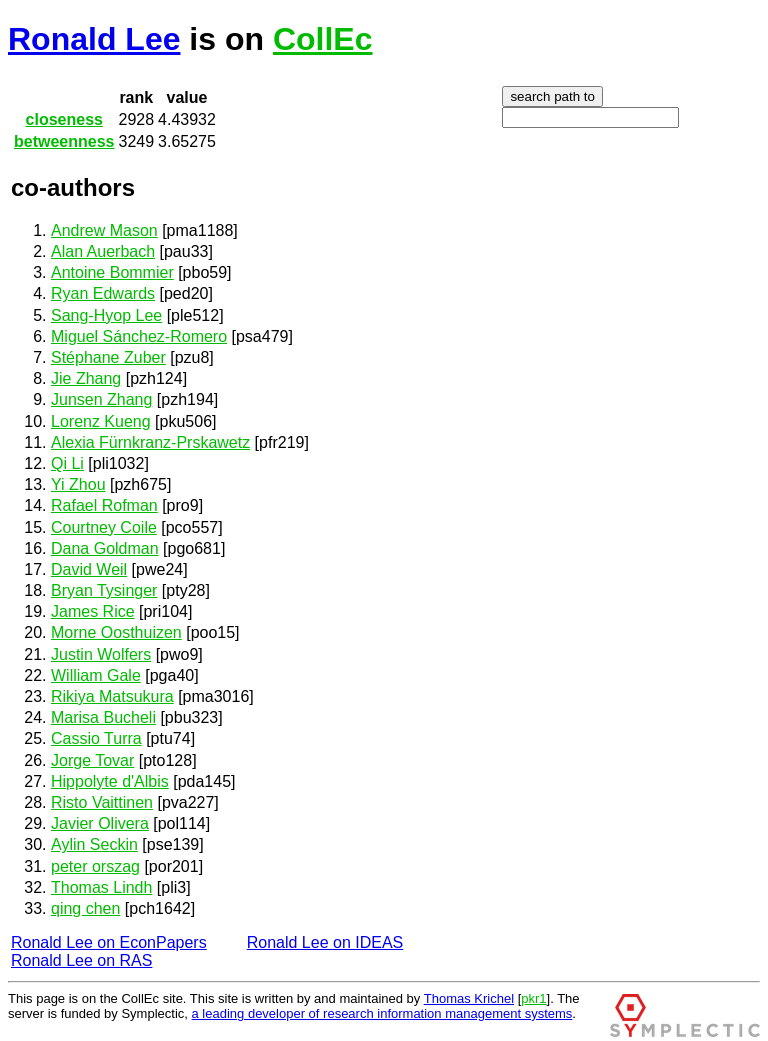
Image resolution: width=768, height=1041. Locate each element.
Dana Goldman (105, 548)
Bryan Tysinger (104, 590)
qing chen (85, 908)
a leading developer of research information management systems (382, 1013)
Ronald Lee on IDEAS (325, 942)
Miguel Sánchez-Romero (139, 336)
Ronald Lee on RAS (81, 960)
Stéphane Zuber (108, 357)
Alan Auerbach (103, 251)
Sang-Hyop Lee (106, 315)
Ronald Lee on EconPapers (109, 942)
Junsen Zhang (101, 399)
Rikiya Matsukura (112, 696)
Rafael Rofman (104, 505)
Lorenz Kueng (101, 421)
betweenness (64, 141)
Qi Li (67, 463)
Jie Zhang (86, 378)
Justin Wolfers (101, 654)
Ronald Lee (94, 39)
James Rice (93, 611)
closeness (64, 119)
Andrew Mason (104, 230)
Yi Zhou (78, 484)
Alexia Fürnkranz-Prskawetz (150, 442)
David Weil (89, 569)
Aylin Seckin (94, 844)
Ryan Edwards (103, 293)
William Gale (96, 675)
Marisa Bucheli (103, 717)
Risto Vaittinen (102, 802)
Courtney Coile (104, 527)
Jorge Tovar (92, 760)
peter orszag (95, 866)
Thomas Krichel (469, 998)
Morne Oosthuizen (116, 632)
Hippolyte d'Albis (110, 781)
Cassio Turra (96, 738)
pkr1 (533, 998)
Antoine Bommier (112, 272)
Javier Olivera (100, 823)
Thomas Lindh (101, 887)
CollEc (323, 39)
